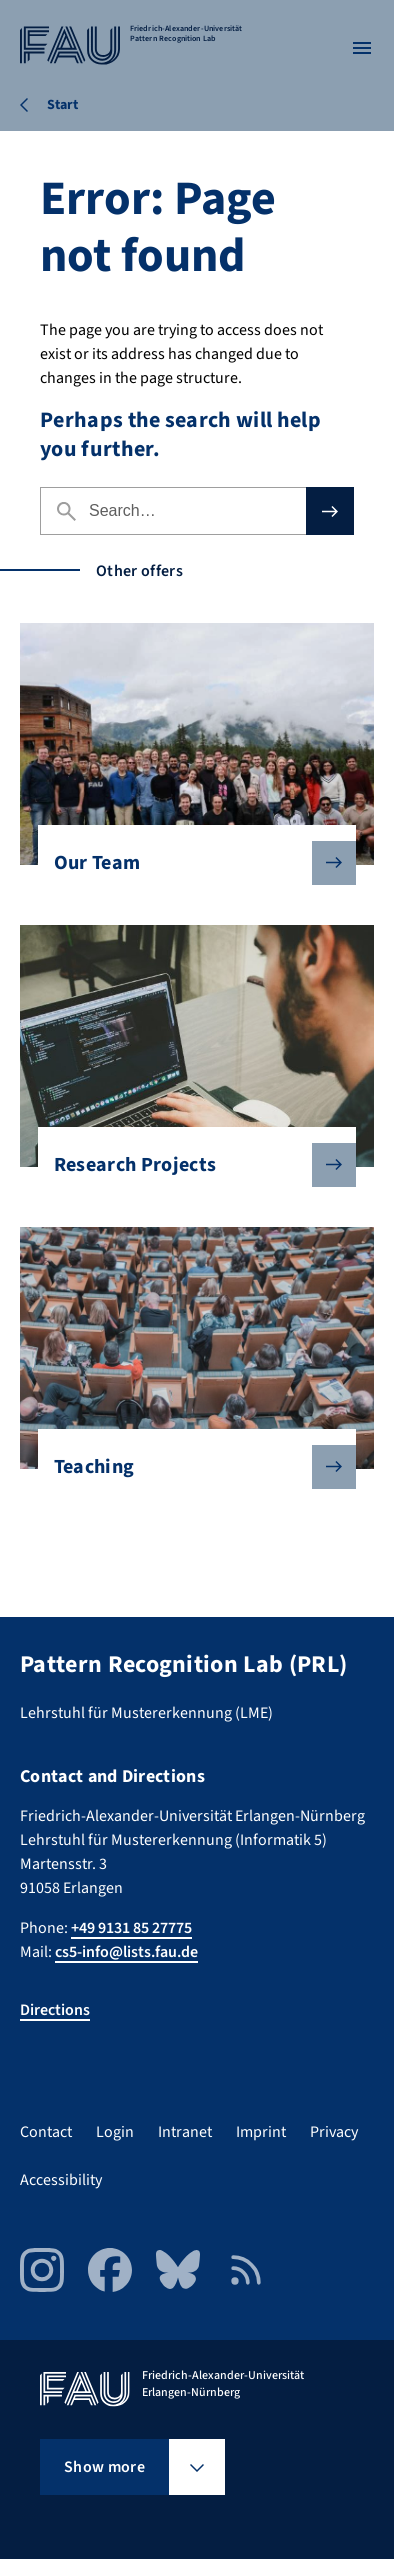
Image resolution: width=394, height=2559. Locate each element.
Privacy (334, 2132)
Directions (55, 2010)
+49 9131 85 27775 (131, 1928)
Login (115, 2132)
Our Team (189, 863)
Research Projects (189, 1165)
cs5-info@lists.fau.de (126, 1952)
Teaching (189, 1467)
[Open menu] (362, 48)
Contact (46, 2132)
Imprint (261, 2132)
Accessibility (61, 2180)
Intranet (185, 2132)
